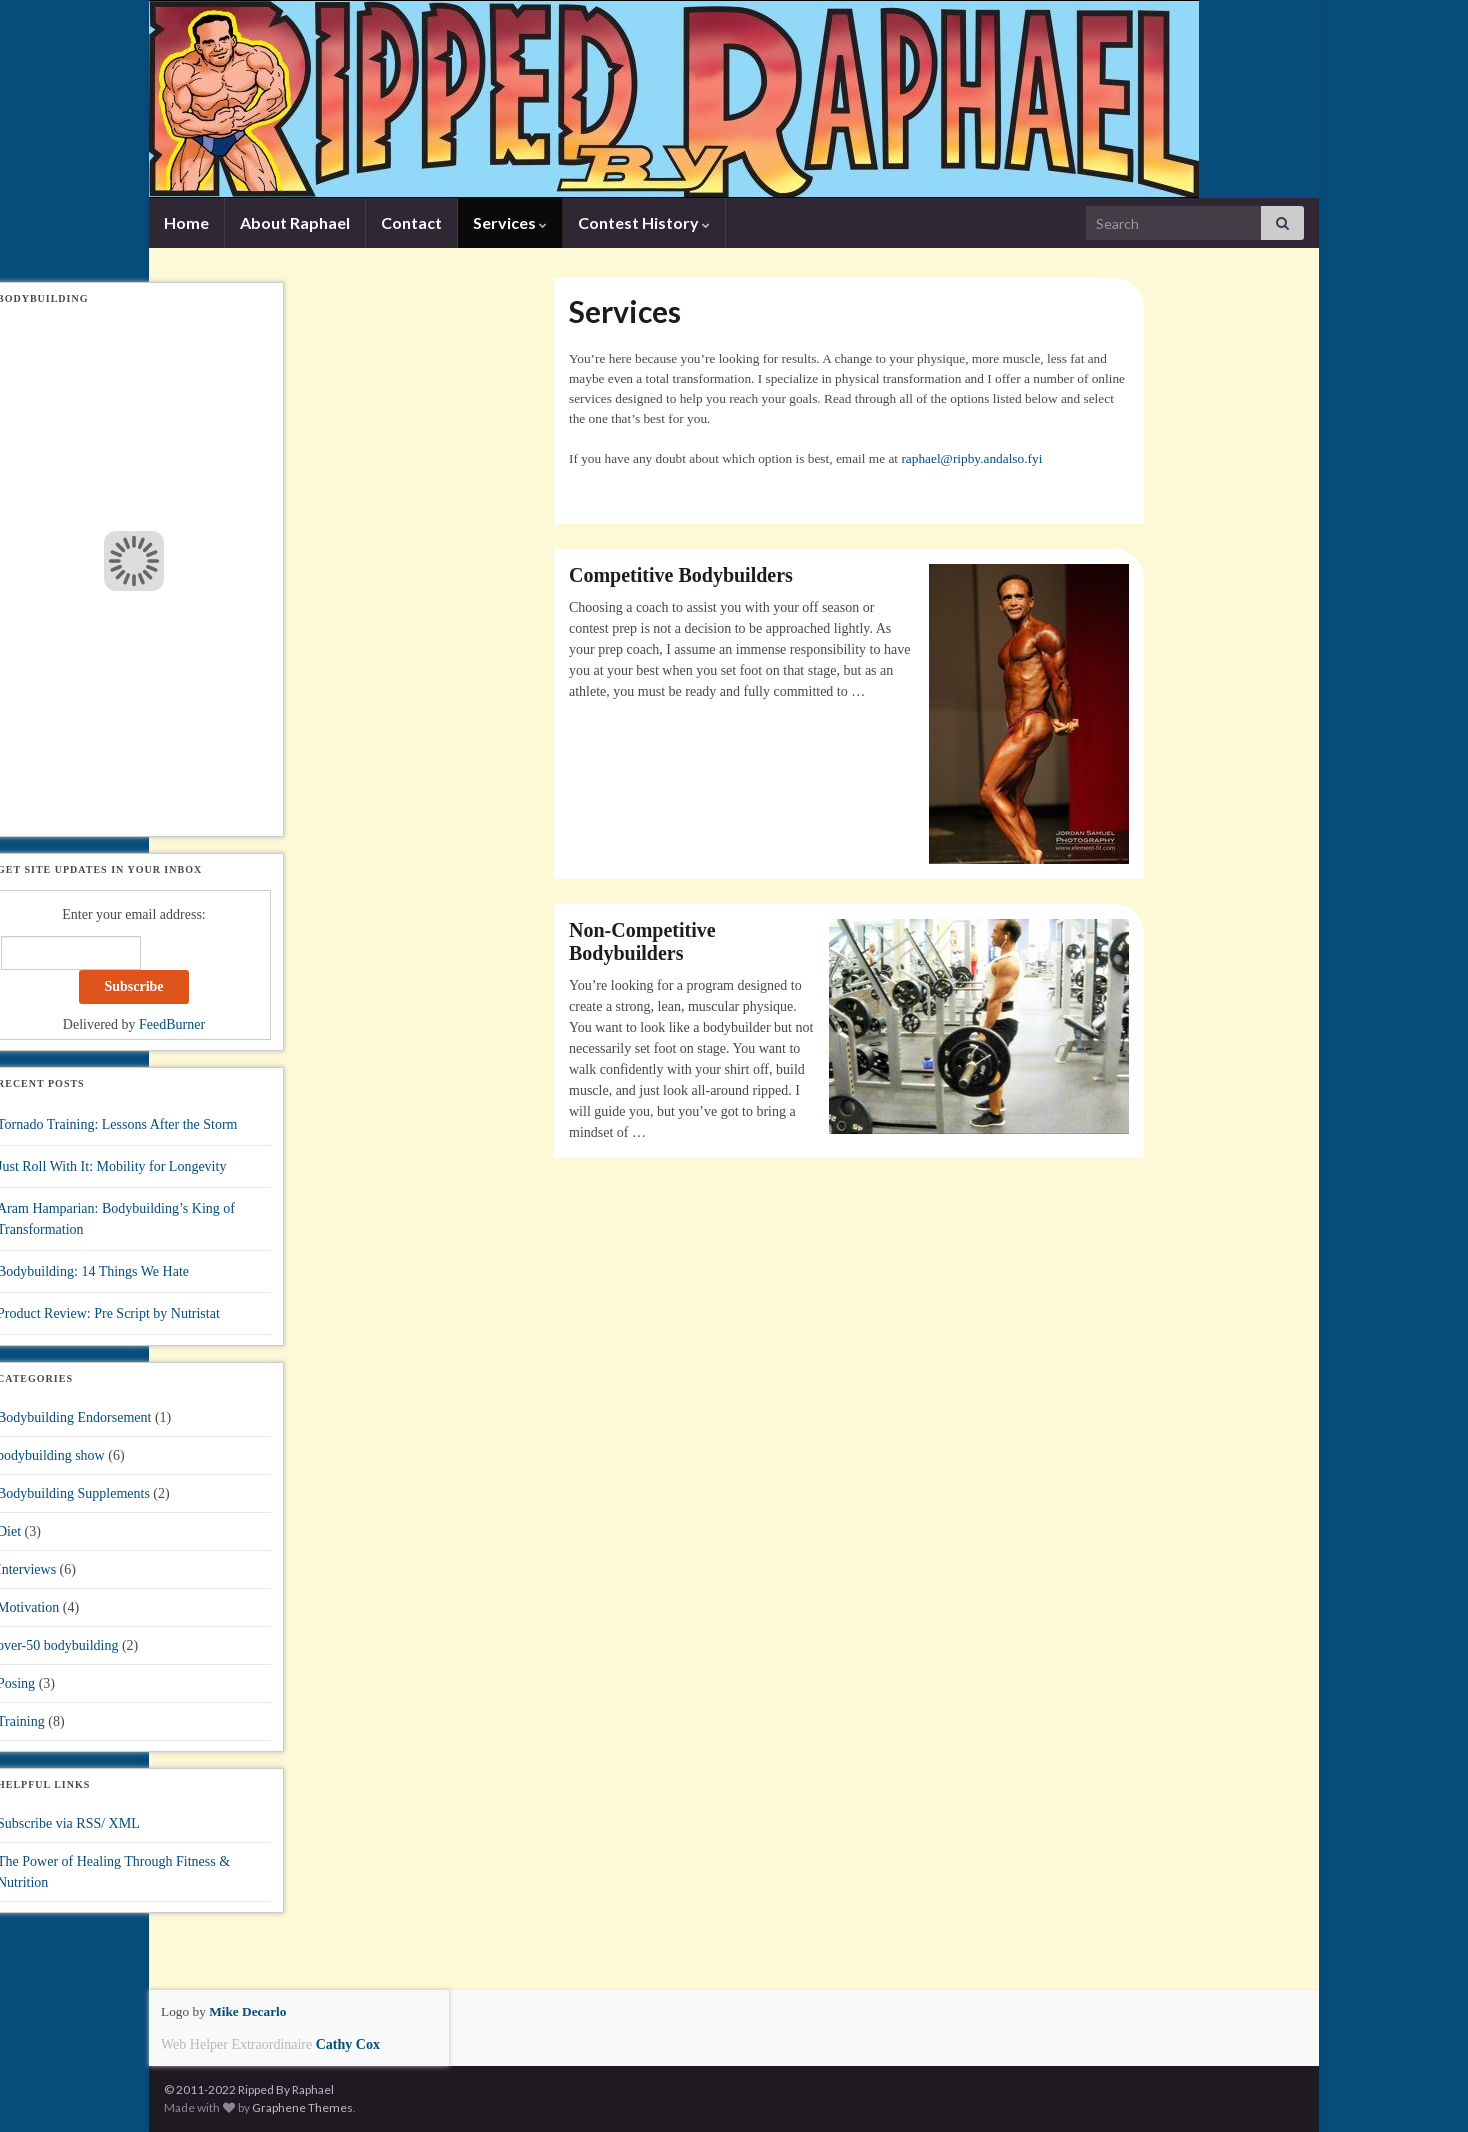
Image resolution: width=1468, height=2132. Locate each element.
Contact (411, 222)
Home (186, 222)
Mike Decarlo (247, 2011)
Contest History (644, 222)
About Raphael (295, 222)
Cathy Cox (348, 2044)
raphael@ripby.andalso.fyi (971, 458)
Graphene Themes (302, 2107)
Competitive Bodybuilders (681, 575)
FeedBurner (172, 1024)
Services (510, 222)
